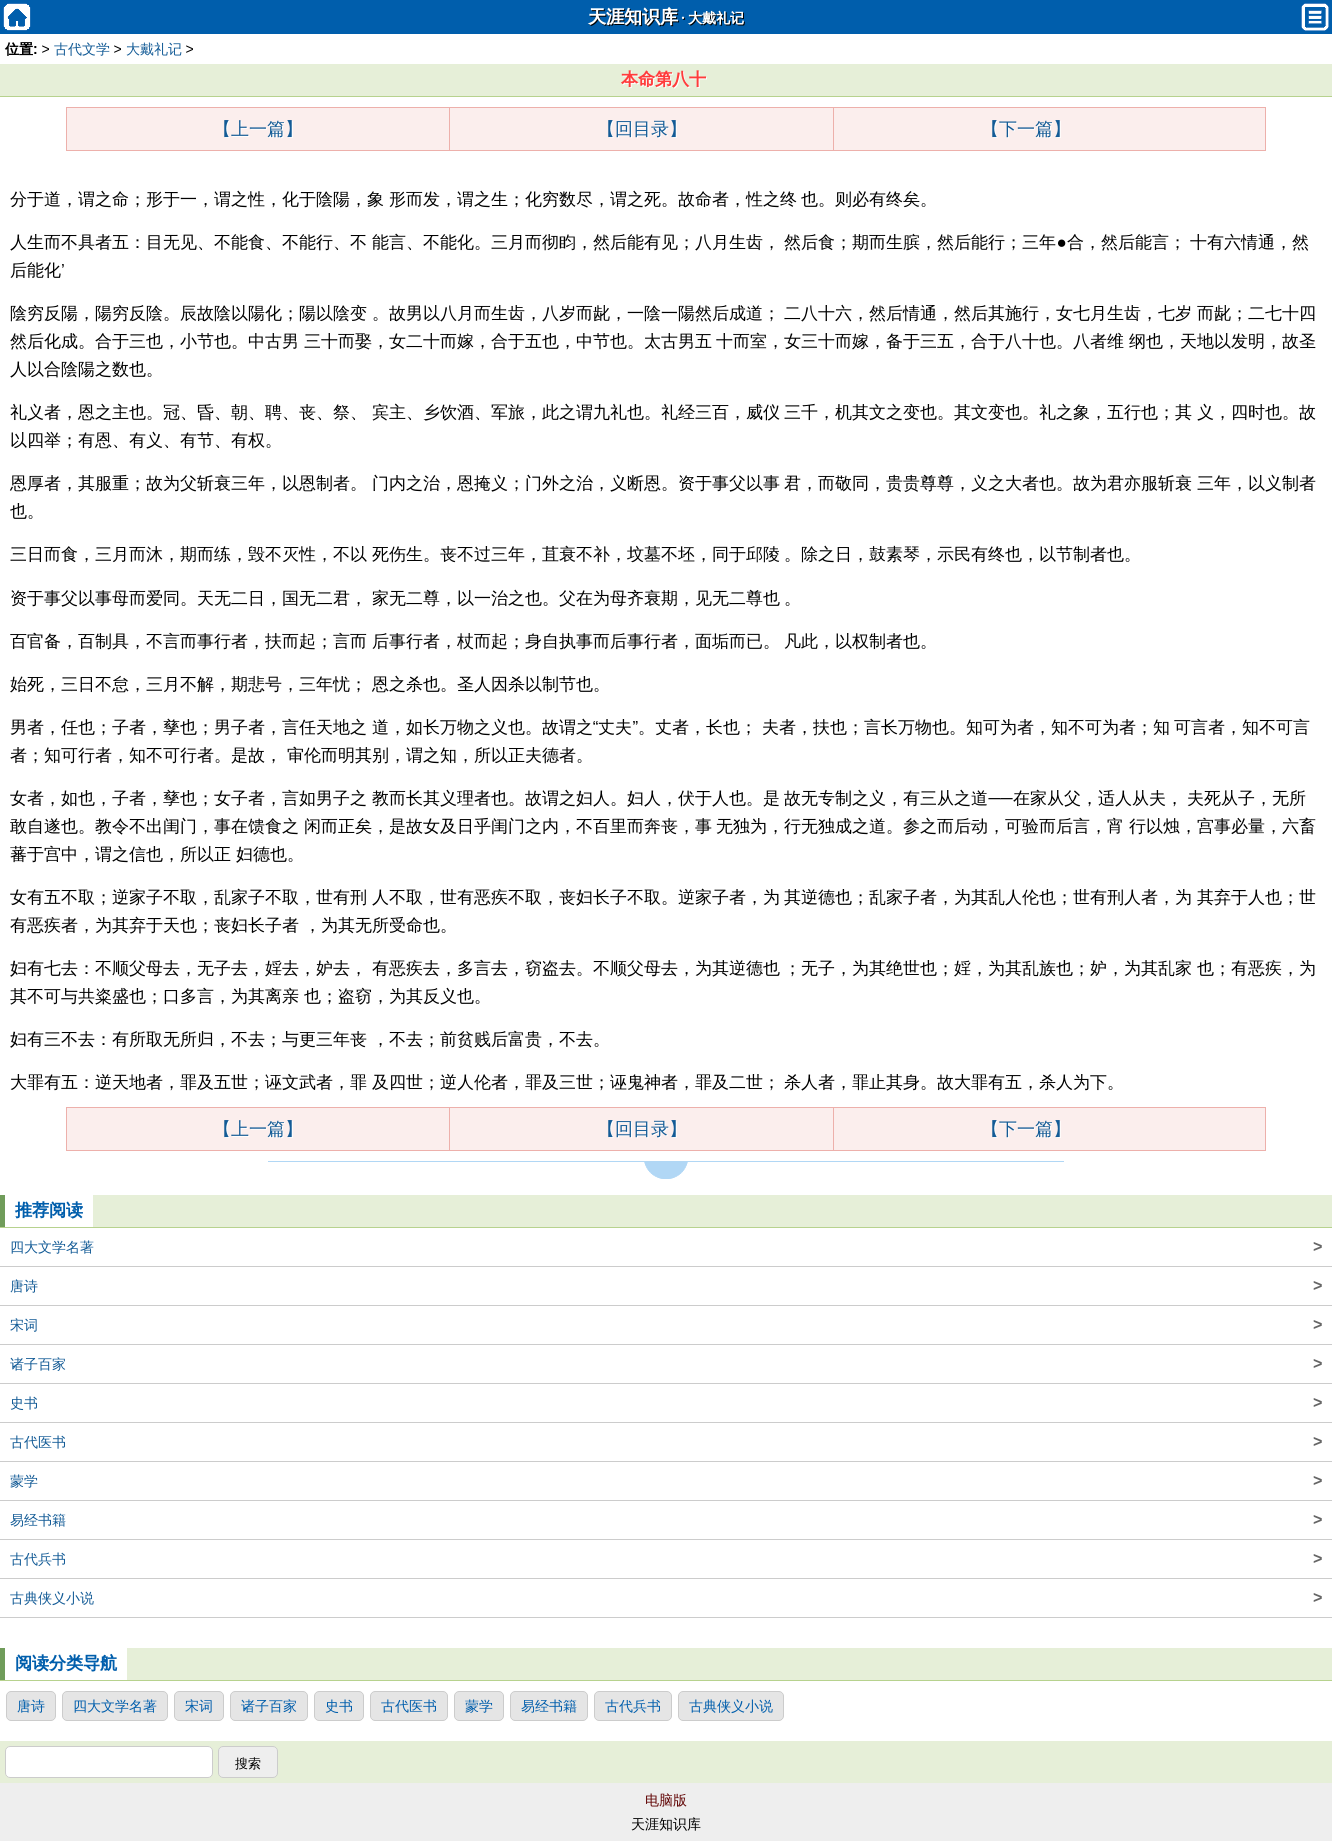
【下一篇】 (1026, 129)
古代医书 (666, 1442)
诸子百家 (666, 1364)
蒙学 (666, 1481)
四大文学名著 (666, 1247)
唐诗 (666, 1286)
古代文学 (82, 49)
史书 (666, 1403)
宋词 (666, 1325)
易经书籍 (666, 1520)
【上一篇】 (258, 129)
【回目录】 (642, 129)
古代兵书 (666, 1559)
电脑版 (666, 1800)
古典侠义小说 (666, 1598)
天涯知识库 (633, 17)
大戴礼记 (716, 18)
